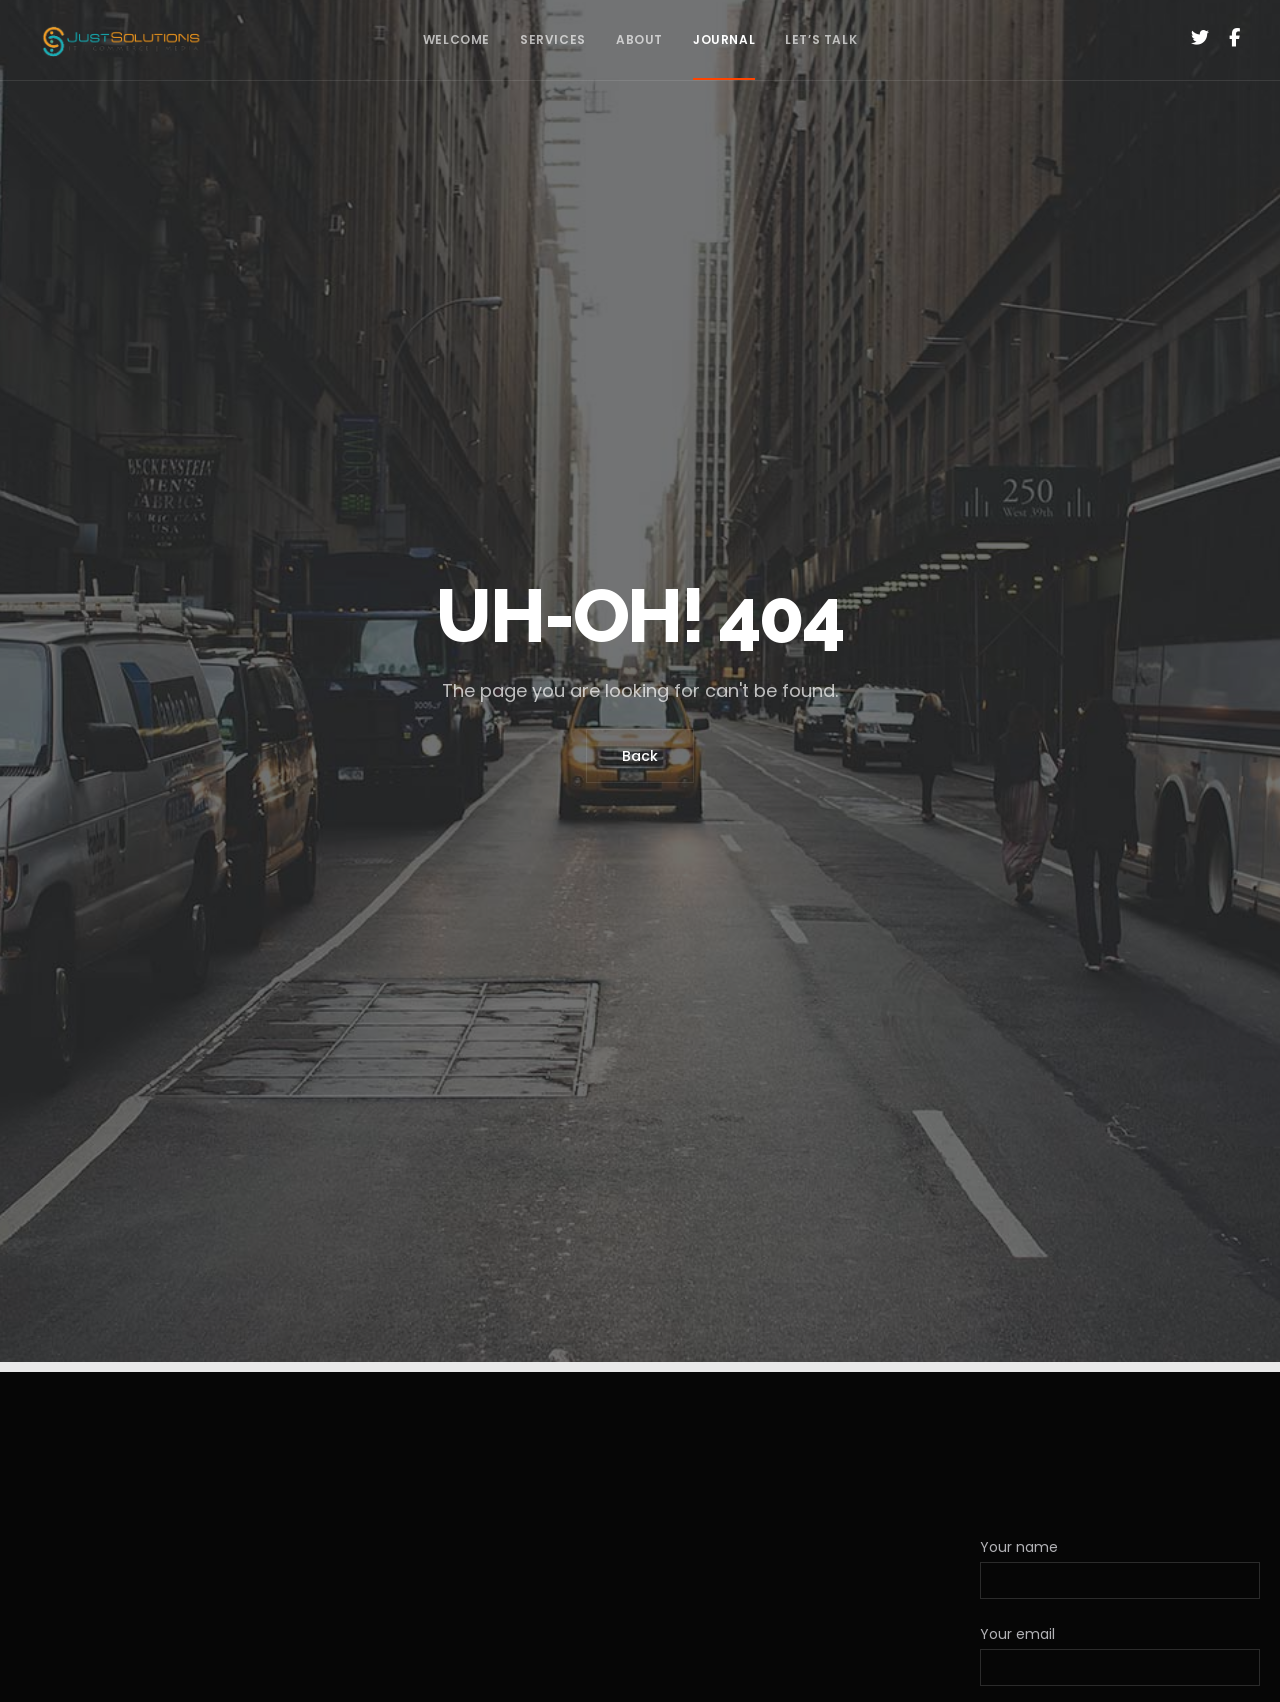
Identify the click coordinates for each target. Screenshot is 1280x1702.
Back (640, 756)
